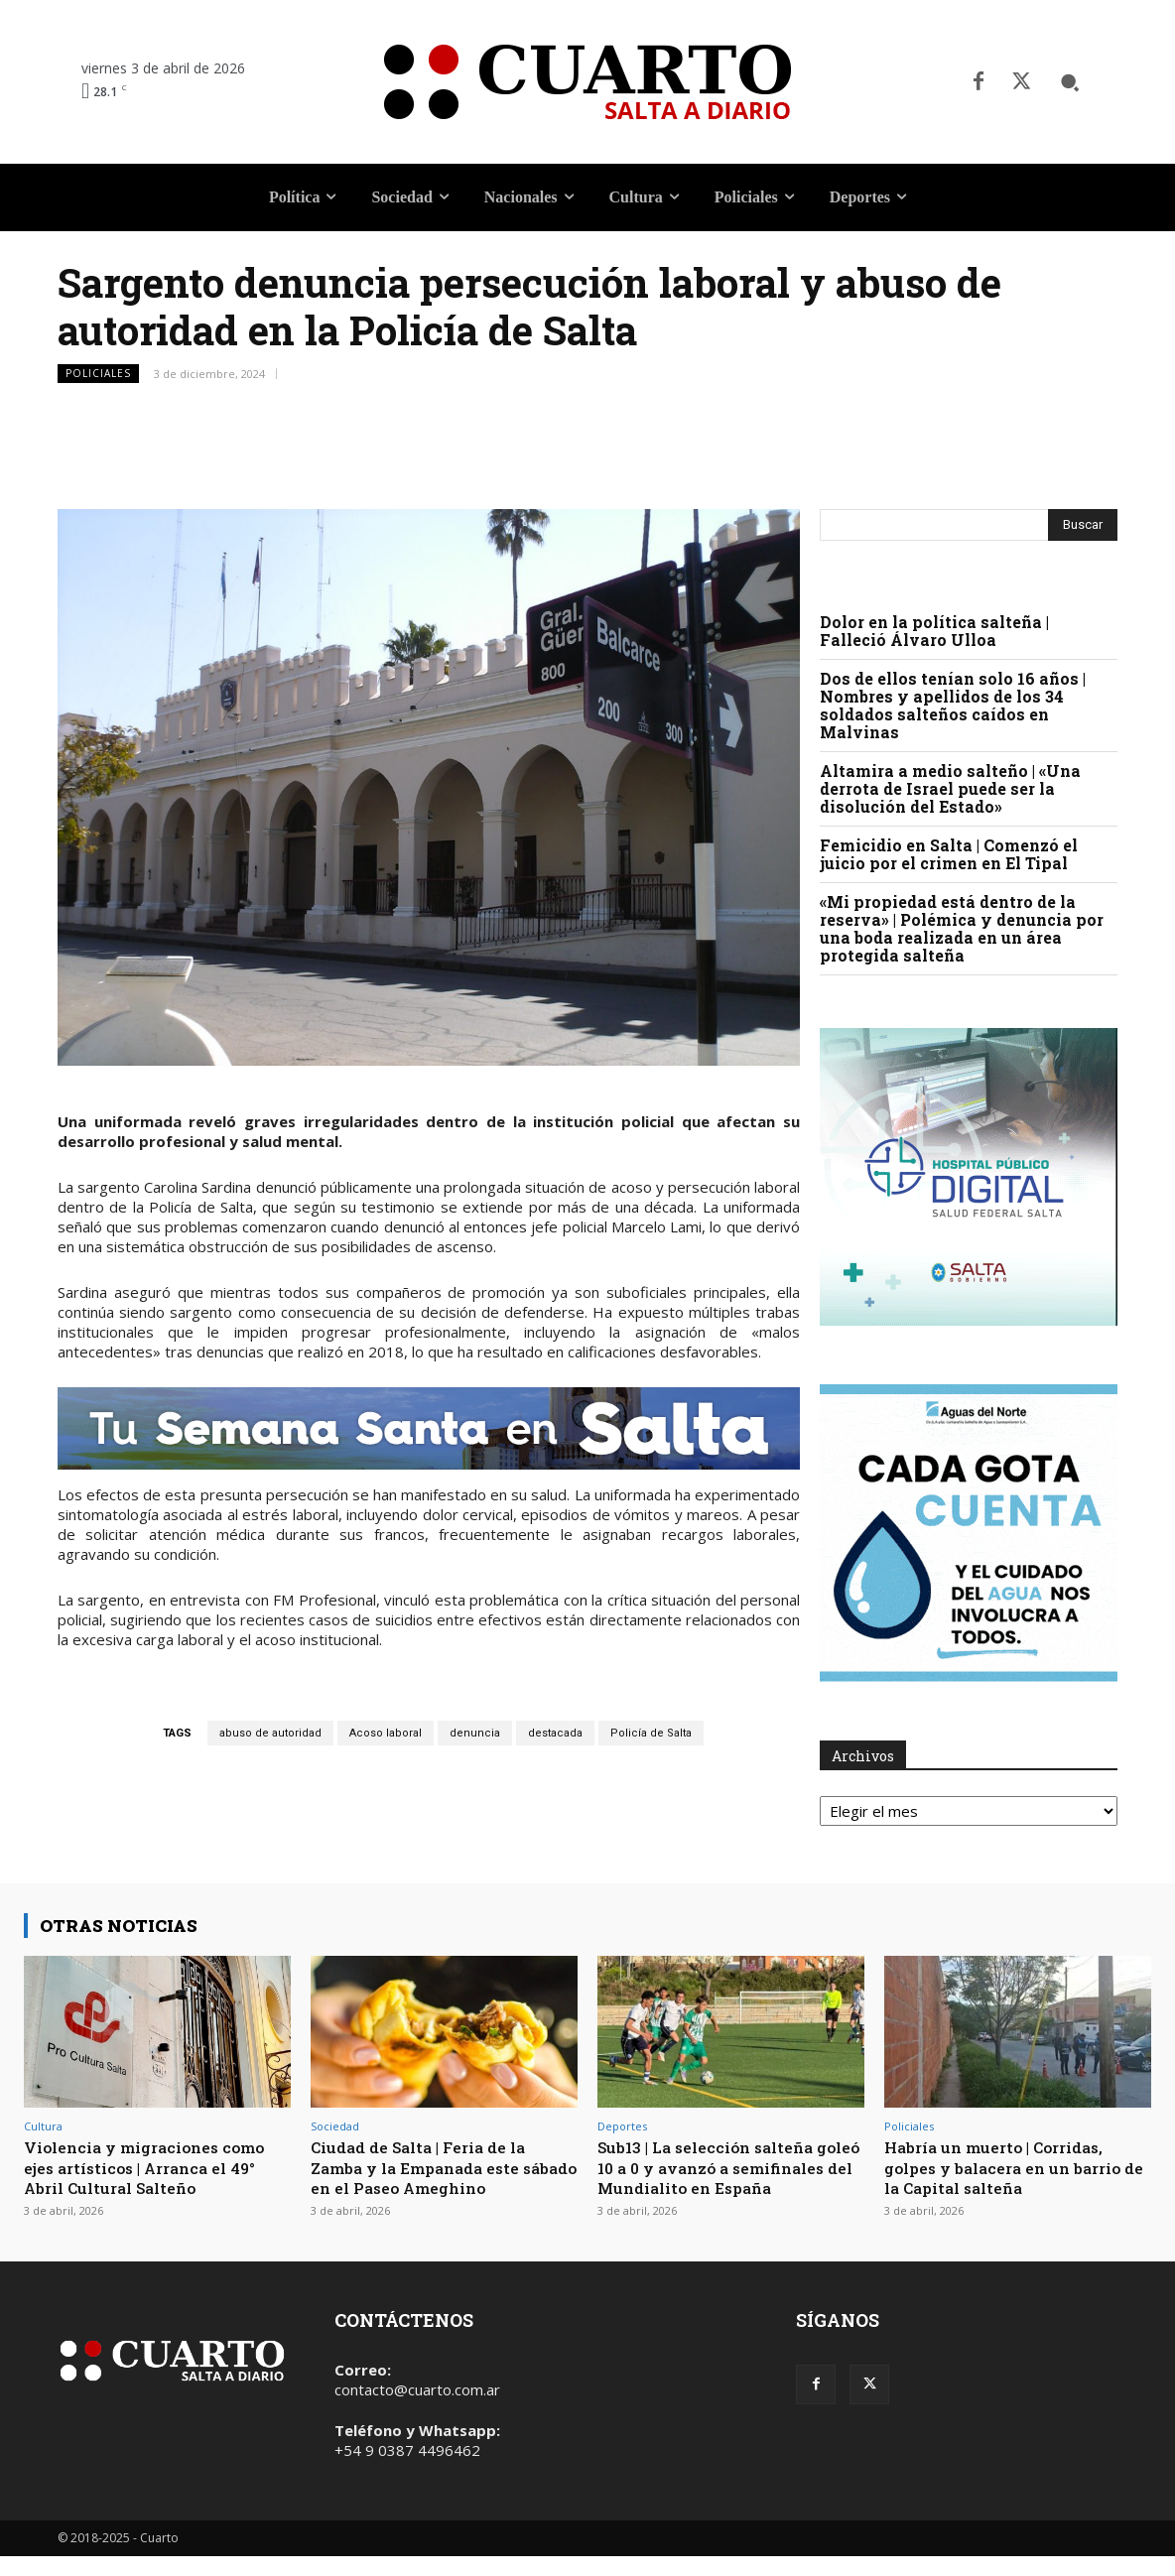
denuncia (475, 1733)
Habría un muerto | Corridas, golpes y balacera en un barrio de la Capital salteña (1013, 2167)
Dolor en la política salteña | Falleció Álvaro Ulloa (934, 630)
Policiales (98, 373)
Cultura (43, 2126)
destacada (555, 1733)
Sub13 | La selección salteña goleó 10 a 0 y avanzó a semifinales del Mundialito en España (728, 2177)
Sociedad (335, 2126)
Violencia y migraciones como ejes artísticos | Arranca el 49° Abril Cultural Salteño (156, 2167)
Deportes (622, 2126)
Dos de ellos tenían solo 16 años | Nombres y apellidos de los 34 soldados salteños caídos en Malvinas (953, 705)
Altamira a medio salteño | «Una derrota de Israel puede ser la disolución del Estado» (950, 788)
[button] (1070, 82)
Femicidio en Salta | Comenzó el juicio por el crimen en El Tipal (949, 854)
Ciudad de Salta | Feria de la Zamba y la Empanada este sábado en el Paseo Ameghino (439, 2167)
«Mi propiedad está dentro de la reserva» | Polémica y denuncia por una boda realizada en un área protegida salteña (962, 928)
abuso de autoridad (270, 1733)
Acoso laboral (385, 1733)
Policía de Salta (651, 1733)
